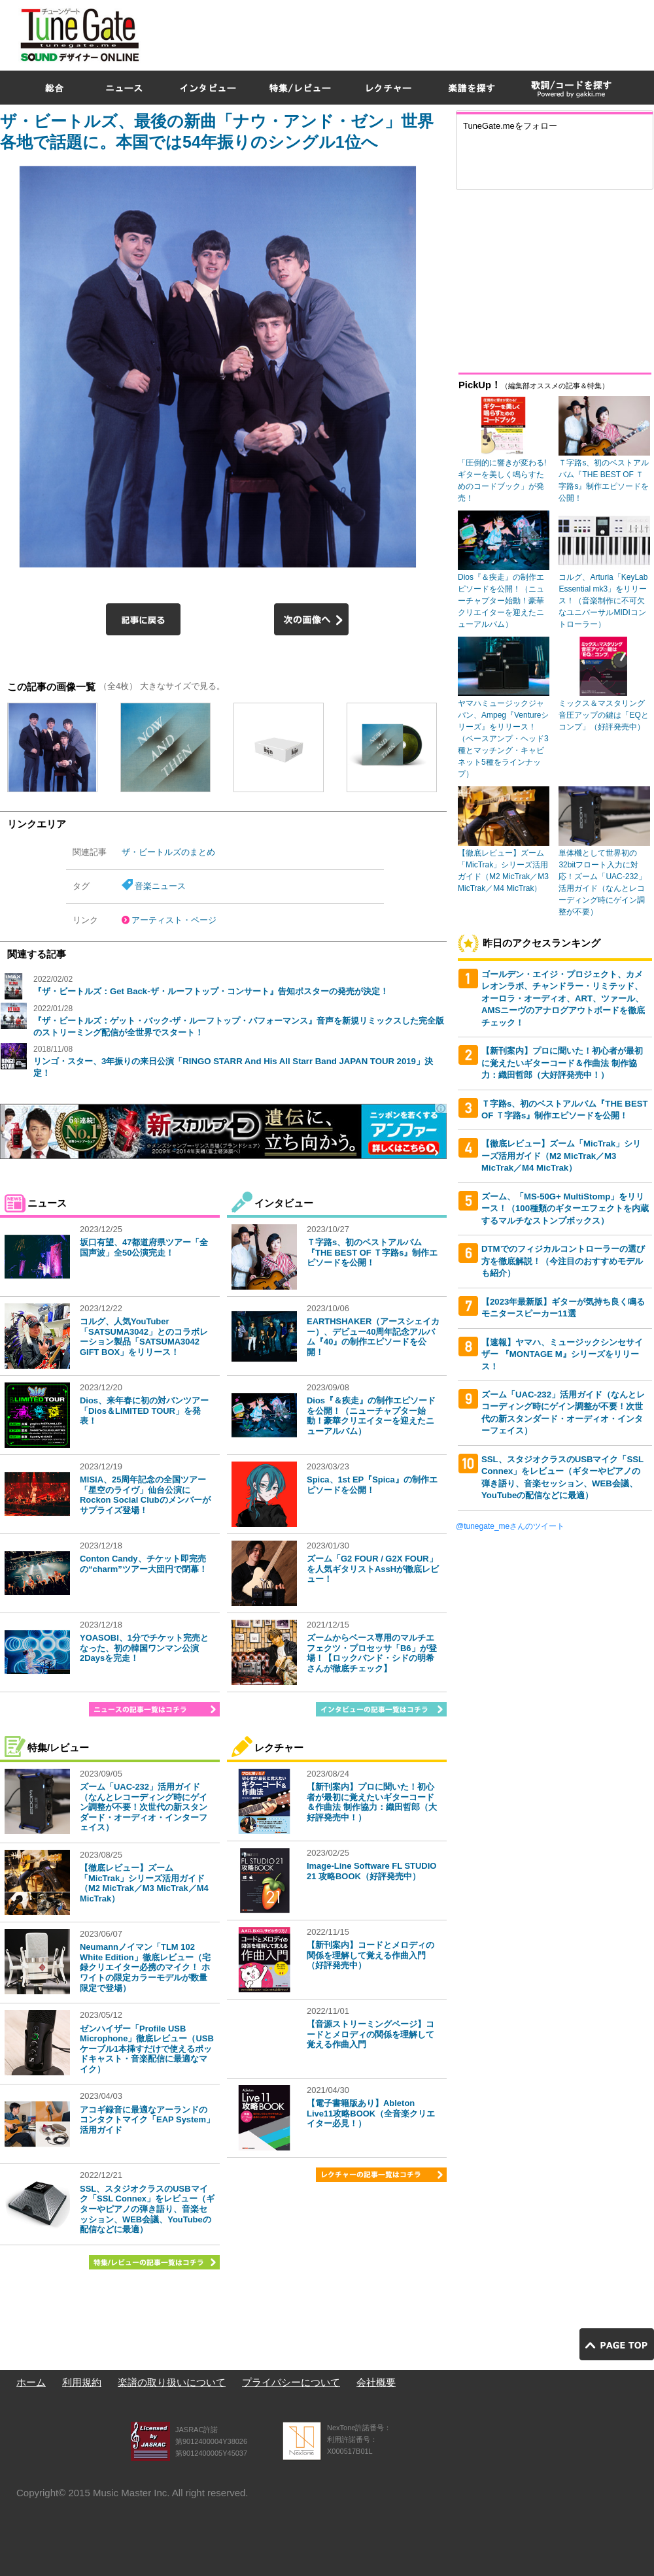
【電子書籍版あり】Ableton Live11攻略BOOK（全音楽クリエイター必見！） (371, 2113)
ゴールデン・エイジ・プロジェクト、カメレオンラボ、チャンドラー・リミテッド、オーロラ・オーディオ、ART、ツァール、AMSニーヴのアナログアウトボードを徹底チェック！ (563, 998)
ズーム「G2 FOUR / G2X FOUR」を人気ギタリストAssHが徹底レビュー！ (373, 1569)
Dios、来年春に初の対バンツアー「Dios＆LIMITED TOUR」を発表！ (144, 1411)
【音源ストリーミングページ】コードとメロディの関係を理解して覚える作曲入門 (370, 2034)
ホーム (31, 2382)
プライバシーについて (291, 2382)
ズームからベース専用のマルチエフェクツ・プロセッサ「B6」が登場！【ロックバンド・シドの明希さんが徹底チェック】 (372, 1653)
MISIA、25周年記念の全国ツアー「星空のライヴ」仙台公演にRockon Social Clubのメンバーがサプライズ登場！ (145, 1495)
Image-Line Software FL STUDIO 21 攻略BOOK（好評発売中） (371, 1871)
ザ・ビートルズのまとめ (168, 852)
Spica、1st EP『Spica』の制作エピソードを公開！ (372, 1485)
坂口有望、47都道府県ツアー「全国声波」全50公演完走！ (144, 1247)
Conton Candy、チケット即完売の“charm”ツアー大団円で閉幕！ (143, 1564)
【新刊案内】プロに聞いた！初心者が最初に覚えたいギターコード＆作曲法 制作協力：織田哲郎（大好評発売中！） (372, 1802)
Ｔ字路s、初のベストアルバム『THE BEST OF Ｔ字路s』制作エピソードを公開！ (372, 1252)
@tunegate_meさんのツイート (510, 1526)
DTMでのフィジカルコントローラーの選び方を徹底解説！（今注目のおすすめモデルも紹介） (563, 1261)
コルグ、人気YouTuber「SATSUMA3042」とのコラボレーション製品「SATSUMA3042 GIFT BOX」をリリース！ (144, 1336)
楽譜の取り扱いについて (172, 2382)
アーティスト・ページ (173, 920)
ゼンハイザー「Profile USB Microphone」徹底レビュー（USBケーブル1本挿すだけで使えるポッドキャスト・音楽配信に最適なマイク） (147, 2049)
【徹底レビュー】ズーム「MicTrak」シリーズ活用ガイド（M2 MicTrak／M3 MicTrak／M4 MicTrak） (144, 1883)
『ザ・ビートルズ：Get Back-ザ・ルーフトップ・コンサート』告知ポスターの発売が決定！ (210, 991)
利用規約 (81, 2382)
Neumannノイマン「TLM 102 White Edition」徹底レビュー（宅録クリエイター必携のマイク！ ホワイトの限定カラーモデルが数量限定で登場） (145, 1967)
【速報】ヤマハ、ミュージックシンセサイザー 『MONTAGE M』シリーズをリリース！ (562, 1354)
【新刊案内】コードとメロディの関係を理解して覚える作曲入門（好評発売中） (370, 1955)
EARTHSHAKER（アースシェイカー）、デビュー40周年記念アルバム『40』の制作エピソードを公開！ (373, 1336)
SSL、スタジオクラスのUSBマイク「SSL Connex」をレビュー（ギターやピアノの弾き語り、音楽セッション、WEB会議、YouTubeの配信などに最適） (147, 2209)
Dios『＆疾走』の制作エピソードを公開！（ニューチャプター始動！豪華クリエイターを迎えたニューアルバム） (371, 1416)
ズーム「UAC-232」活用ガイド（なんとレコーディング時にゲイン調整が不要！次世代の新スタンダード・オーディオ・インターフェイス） (143, 1807)
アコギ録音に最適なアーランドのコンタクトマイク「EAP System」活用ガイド (147, 2120)
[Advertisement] (492, 94)
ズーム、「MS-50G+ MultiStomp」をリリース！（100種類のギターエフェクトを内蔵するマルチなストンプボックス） (565, 1209)
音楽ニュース (160, 886)
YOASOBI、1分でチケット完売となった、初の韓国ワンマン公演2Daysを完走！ (144, 1648)
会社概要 (376, 2382)
